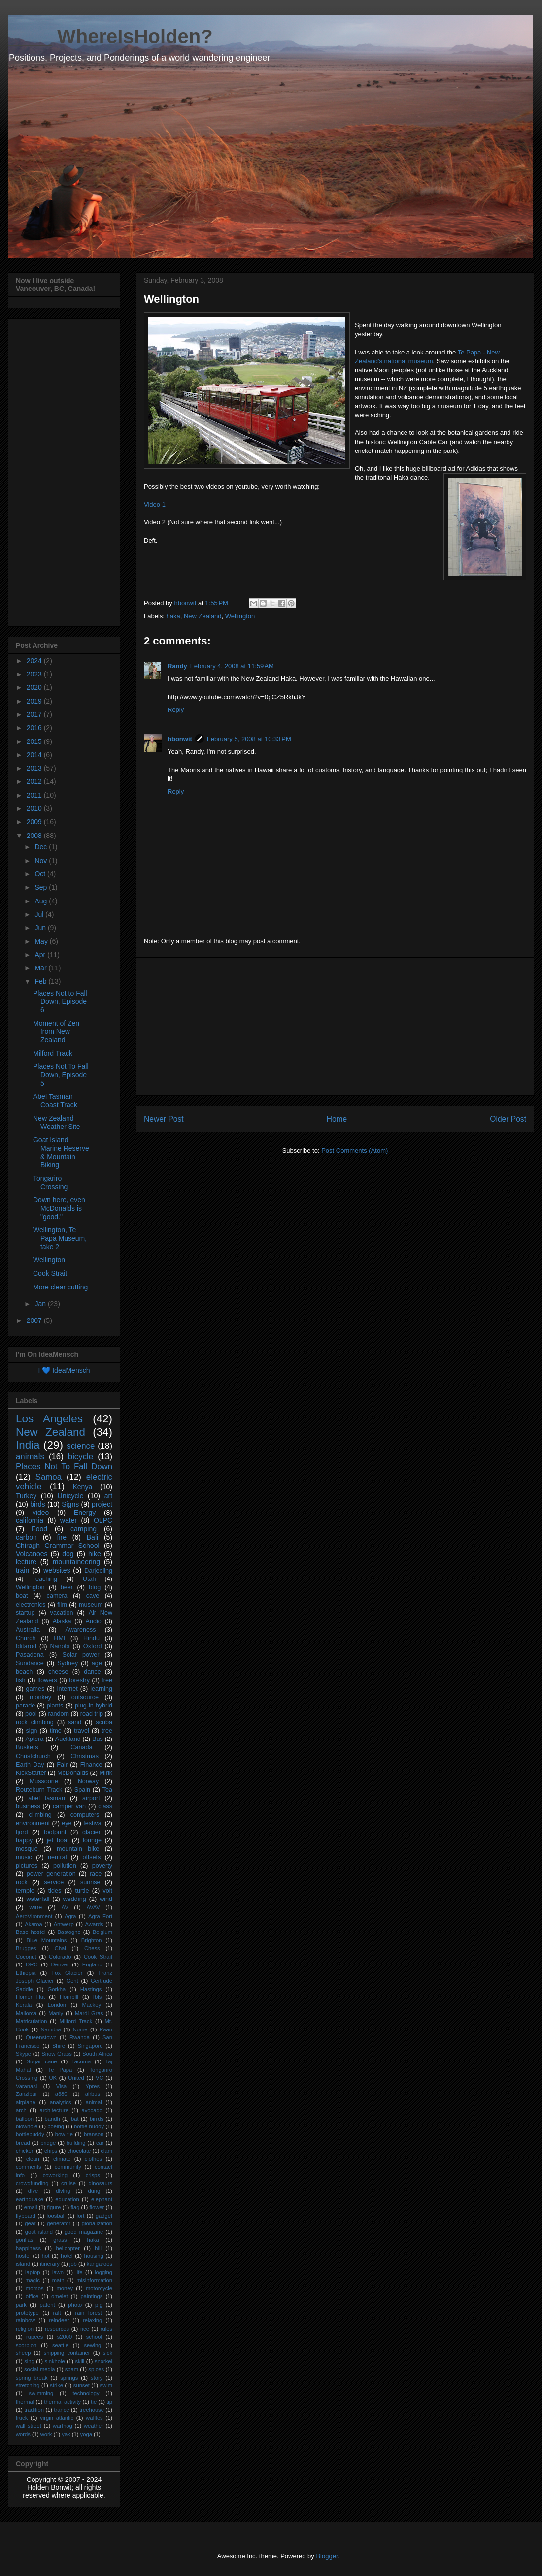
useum (423, 361)
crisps (93, 2175)
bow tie (64, 2134)
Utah (89, 1579)
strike (56, 2385)
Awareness (81, 1629)
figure (54, 2207)
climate (61, 2159)
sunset (81, 2385)
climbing (40, 1814)
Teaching (45, 1579)
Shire (58, 2046)
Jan (40, 1304)
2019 (35, 701)
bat (75, 2119)
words (23, 2434)
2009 (35, 822)
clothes (93, 2159)
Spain (82, 1789)
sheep (23, 2353)
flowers (47, 1680)
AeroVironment (34, 1916)
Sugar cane (42, 2061)
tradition (34, 2410)
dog (67, 1554)
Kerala (24, 2005)
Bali (92, 1537)
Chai (60, 1948)
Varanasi (26, 2086)
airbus (92, 2094)
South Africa (97, 2054)
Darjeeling (98, 1570)
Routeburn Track (39, 1789)
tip (109, 2402)
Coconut (26, 1957)
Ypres (93, 2086)
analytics (60, 2102)
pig (98, 2305)
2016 (35, 728)
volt (107, 1890)
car (100, 2143)
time (56, 1730)
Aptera (34, 1739)
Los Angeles (49, 1419)
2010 (35, 808)
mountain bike (78, 1848)
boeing (55, 2126)
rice (84, 2329)
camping (83, 1529)
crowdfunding (32, 2183)
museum (90, 1604)
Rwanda (79, 2037)
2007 (35, 1320)
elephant (101, 2199)
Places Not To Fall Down (64, 1466)
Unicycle (71, 1496)
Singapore (89, 2046)
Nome (80, 2029)
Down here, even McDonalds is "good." (59, 1208)
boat (22, 1595)
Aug (41, 901)
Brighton (91, 1940)
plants (55, 1705)
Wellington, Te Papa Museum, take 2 (60, 1238)
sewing (93, 2345)
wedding (74, 1899)
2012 (35, 781)
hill (98, 2248)
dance (92, 1671)
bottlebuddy (30, 2134)
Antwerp (64, 1924)
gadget (104, 2216)
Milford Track (52, 1053)
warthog (62, 2426)
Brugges (26, 1948)
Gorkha (57, 1989)
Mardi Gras (89, 2013)
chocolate (79, 2151)
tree (107, 1730)
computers (85, 1814)
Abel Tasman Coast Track (55, 1101)
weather (93, 2426)
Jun (40, 928)
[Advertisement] (335, 1026)
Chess (92, 1948)
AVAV (93, 1907)
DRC (31, 1964)
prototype (27, 2313)
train (22, 1570)
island (23, 2264)
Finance (91, 1764)
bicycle (80, 1456)
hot (46, 2256)
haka (173, 616)
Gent (72, 1981)
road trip (91, 1713)
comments (28, 2167)
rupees (34, 2337)
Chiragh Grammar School (58, 1545)
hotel (66, 2256)
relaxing (92, 2320)
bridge (48, 2143)
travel (81, 1730)
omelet (59, 2296)
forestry (79, 1680)
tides (55, 1890)
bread (23, 2143)
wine (35, 1907)
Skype (23, 2054)
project (102, 1504)
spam (71, 2369)
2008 (35, 835)
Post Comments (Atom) (354, 1150)
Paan (106, 2029)
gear (30, 2223)
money (64, 2288)
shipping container (67, 2353)
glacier (91, 1832)
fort (80, 2216)
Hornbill (69, 1997)
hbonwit (180, 738)
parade (25, 1705)
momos (35, 2288)
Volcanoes (32, 1554)
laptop (32, 2272)
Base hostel (30, 1932)
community (68, 2167)
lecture (26, 1562)
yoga (86, 2434)
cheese (58, 1671)
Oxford (92, 1646)
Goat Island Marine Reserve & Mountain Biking (61, 1152)
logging (103, 2272)
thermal (25, 2402)
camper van (69, 1806)
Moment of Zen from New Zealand (56, 1031)
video (41, 1512)
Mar (41, 968)
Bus (97, 1739)
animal (94, 2102)
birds (37, 1504)
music (24, 1857)
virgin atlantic (56, 2418)
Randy (177, 666)
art (108, 1496)
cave (93, 1595)
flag (74, 2207)
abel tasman (46, 1798)
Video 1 (155, 504)
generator (58, 2223)
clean (32, 2159)
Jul (39, 914)
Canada (81, 1747)
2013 (35, 768)
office (32, 2296)
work (46, 2434)
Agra (70, 1916)
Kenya (82, 1487)
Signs (70, 1504)
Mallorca (26, 2013)
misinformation (94, 2280)
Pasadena (30, 1654)
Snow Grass (56, 2054)
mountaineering (77, 1562)
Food (39, 1529)
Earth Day (30, 1764)
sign (31, 1730)
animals (30, 1456)
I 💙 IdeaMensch (64, 1370)
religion (25, 2329)
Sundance (30, 1663)
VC (99, 2078)
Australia (28, 1629)
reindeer (59, 2320)
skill (79, 2361)
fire (62, 1537)
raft (57, 2313)
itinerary (50, 2264)
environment (33, 1823)
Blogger (327, 2556)
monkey (40, 1697)
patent (47, 2305)
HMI (59, 1638)
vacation (61, 1613)
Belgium (102, 1932)
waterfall (37, 1899)
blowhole (26, 2126)
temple (25, 1890)
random (58, 1713)
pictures (26, 1865)
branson (93, 2134)
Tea (107, 1789)
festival (92, 1823)
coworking (55, 2175)
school (94, 2337)
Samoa (48, 1476)
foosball (56, 2216)
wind (106, 1899)
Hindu (91, 1638)
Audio (94, 1621)
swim (106, 2385)
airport (91, 1798)
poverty (102, 1865)
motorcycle (99, 2288)
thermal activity (62, 2402)
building (76, 2143)
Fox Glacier (66, 1973)
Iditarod (26, 1646)
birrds (96, 2119)
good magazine (84, 2232)
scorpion (26, 2345)
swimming (41, 2393)
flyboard (25, 2216)
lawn (58, 2272)
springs (69, 2378)
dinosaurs (101, 2183)
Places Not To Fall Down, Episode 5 (61, 1075)
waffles (94, 2418)
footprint (55, 1832)
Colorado (60, 1957)
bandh (52, 2119)
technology (85, 2393)
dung (94, 2191)
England (92, 1964)
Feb (41, 981)
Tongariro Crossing (50, 1182)
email (30, 2207)
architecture (53, 2110)
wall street (28, 2426)
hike (94, 1554)
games (35, 1688)
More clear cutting (60, 1287)
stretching (28, 2385)
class (105, 1806)
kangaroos (99, 2264)
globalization (97, 2223)
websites (56, 1570)
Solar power (81, 1654)
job (73, 2264)
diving (63, 2191)
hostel (23, 2256)
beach (24, 1671)
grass (60, 2240)
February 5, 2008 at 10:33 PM (249, 738)
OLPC (103, 1520)
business (28, 1806)
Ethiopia (25, 1973)
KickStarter (31, 1773)
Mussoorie (44, 1781)
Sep (41, 887)
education (67, 2199)
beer (67, 1587)
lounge (92, 1840)
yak (66, 2434)
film (62, 1604)
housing (93, 2256)
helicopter (68, 2248)
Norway (88, 1781)
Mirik (105, 1773)
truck (22, 2418)
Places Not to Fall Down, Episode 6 (60, 1001)
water (68, 1520)
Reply (176, 709)
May (41, 941)
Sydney (67, 1663)
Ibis (97, 1997)
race (96, 1873)
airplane (25, 2102)
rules (106, 2329)
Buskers (27, 1747)
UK (53, 2078)
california (29, 1520)
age (97, 1663)
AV (65, 1907)
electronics (30, 1604)
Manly (55, 2013)
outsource (85, 1697)
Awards (94, 1924)
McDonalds (72, 1773)
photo (75, 2305)
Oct (40, 874)
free (107, 1680)
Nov (41, 861)
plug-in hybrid (93, 1705)
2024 (35, 661)
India (28, 1445)
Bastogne (68, 1932)
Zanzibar (26, 2094)
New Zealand (203, 616)
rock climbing (35, 1722)
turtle (82, 1890)
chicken (25, 2151)
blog (95, 1587)
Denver (60, 1964)
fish (21, 1680)
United (76, 2078)
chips (50, 2151)
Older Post (508, 1119)
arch (21, 2110)
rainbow (25, 2320)
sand (74, 1722)
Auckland (68, 1739)
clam (106, 2151)
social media (39, 2369)
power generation (51, 1873)
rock (22, 1882)
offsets (91, 1857)
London (57, 2005)
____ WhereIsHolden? (110, 36)
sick (107, 2353)
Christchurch (33, 1756)
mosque (27, 1848)
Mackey (91, 2005)
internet (67, 1688)
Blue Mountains (47, 1940)
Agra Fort (100, 1916)
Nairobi (59, 1646)
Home (337, 1119)
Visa (61, 2086)
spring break (31, 2378)
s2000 (64, 2337)
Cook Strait (50, 1273)
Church (26, 1638)
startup (25, 1613)
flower (96, 2207)
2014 (35, 755)
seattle (60, 2345)
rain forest (88, 2313)
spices (96, 2369)
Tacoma (81, 2061)
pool (31, 1713)
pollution (64, 1865)
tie (94, 2402)
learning (101, 1688)
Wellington (240, 616)
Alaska (62, 1621)
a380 (61, 2094)
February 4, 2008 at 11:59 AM (232, 666)
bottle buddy (89, 2126)
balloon (25, 2119)
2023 (35, 674)
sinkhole (55, 2361)
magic (32, 2280)
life (78, 2272)
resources (57, 2329)
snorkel (103, 2361)
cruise (68, 2183)
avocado (92, 2110)
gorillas (24, 2240)
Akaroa (33, 1924)
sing (29, 2361)
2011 (35, 795)
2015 (35, 741)
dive (33, 2191)
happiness (28, 2248)
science (81, 1445)
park (21, 2305)
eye (66, 1823)
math (58, 2280)
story (96, 2378)
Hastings (91, 1989)
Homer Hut (30, 1997)
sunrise (90, 1882)
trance (61, 2410)
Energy (85, 1512)
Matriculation (31, 2021)
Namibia (50, 2029)
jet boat (57, 1840)
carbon (26, 1537)
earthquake (29, 2199)
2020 (35, 687)
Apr (40, 955)
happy (24, 1840)
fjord (22, 1832)
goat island (39, 2232)
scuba (104, 1722)
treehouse (91, 2410)
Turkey (26, 1496)
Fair (62, 1764)
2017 (35, 714)
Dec (41, 847)
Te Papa (60, 2070)
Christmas (84, 1756)
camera (57, 1595)
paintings (92, 2296)
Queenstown (41, 2037)
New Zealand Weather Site (56, 1122)
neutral (57, 1857)
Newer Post (164, 1119)
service (54, 1882)
